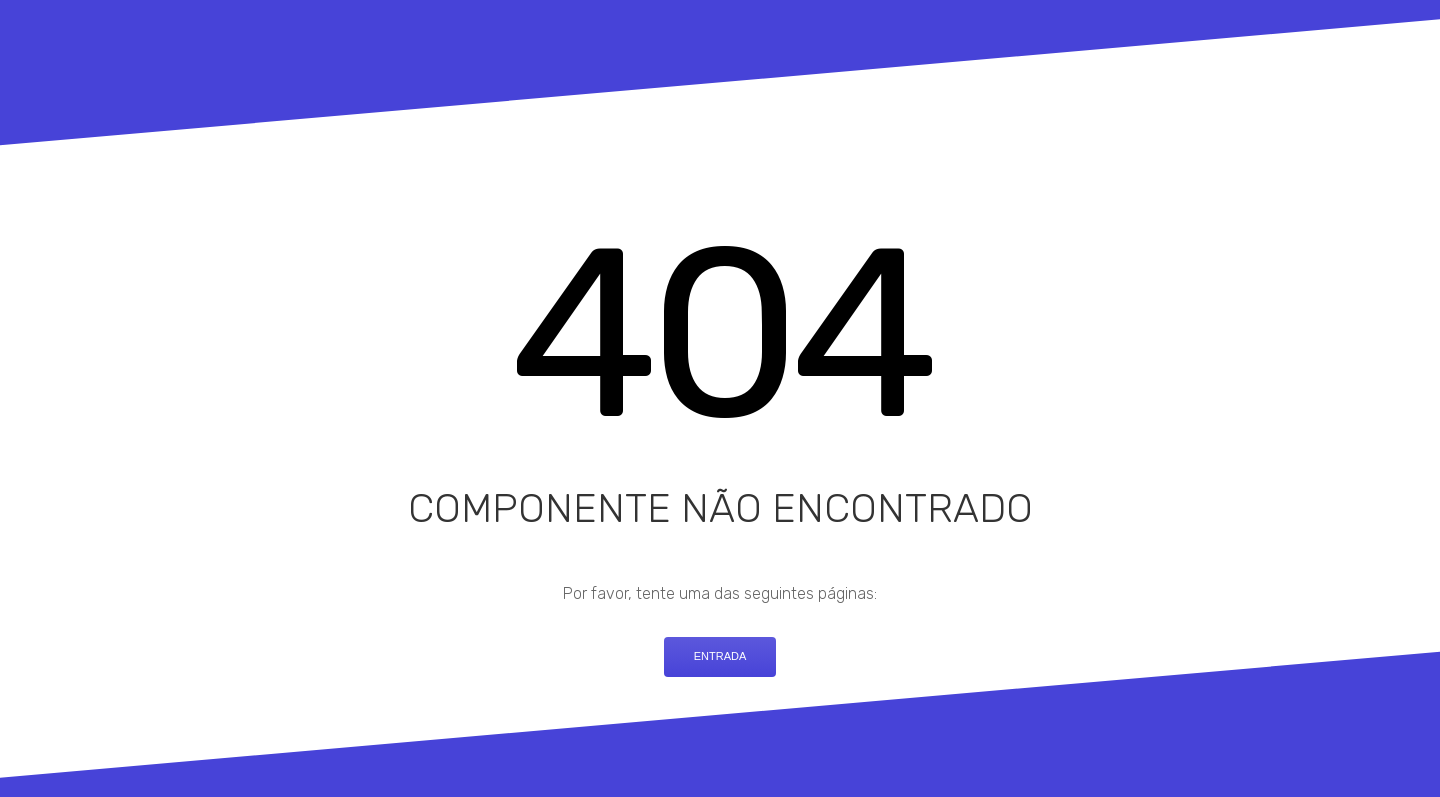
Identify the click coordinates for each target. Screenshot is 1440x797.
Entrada (720, 656)
